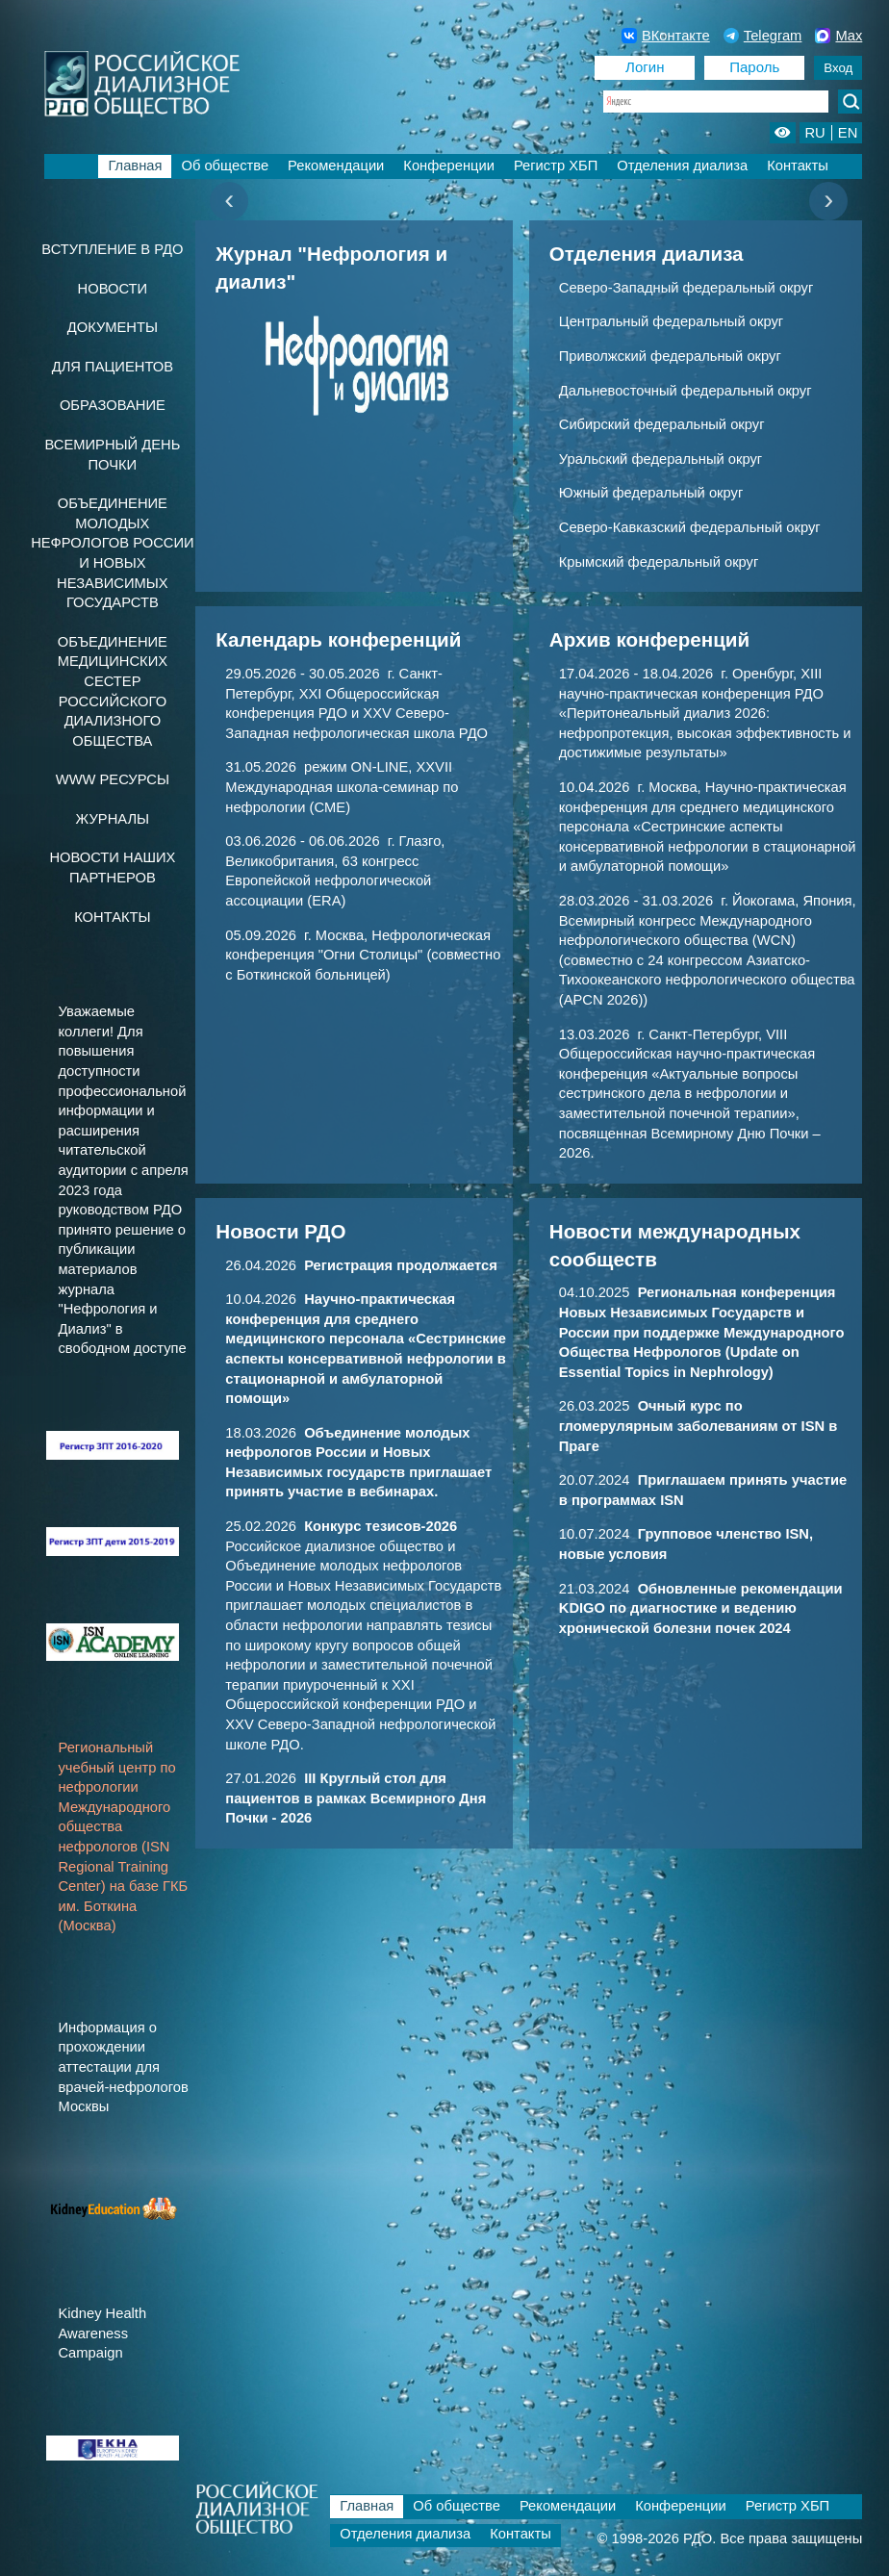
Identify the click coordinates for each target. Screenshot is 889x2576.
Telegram (763, 35)
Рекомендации (336, 165)
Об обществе (224, 165)
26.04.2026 (361, 1265)
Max (838, 35)
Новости (113, 288)
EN (847, 132)
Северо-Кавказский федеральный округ (690, 527)
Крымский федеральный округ (659, 562)
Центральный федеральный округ (671, 321)
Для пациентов (112, 366)
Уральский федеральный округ (660, 459)
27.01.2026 (355, 1798)
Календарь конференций (338, 639)
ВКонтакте (666, 35)
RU (814, 132)
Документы (112, 327)
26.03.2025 (698, 1425)
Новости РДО (280, 1231)
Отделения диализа (682, 165)
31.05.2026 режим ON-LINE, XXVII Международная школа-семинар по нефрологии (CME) (341, 786)
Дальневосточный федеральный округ (685, 390)
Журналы (113, 819)
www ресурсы (112, 779)
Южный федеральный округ (651, 492)
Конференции (449, 165)
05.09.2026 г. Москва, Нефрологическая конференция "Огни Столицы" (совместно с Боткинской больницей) (362, 955)
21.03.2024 (701, 1608)
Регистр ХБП (555, 165)
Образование (112, 405)
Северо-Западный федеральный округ (686, 287)
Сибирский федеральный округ (662, 424)
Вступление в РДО (112, 249)
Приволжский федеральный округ (670, 356)
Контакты (797, 165)
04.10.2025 (702, 1332)
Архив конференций (649, 639)
